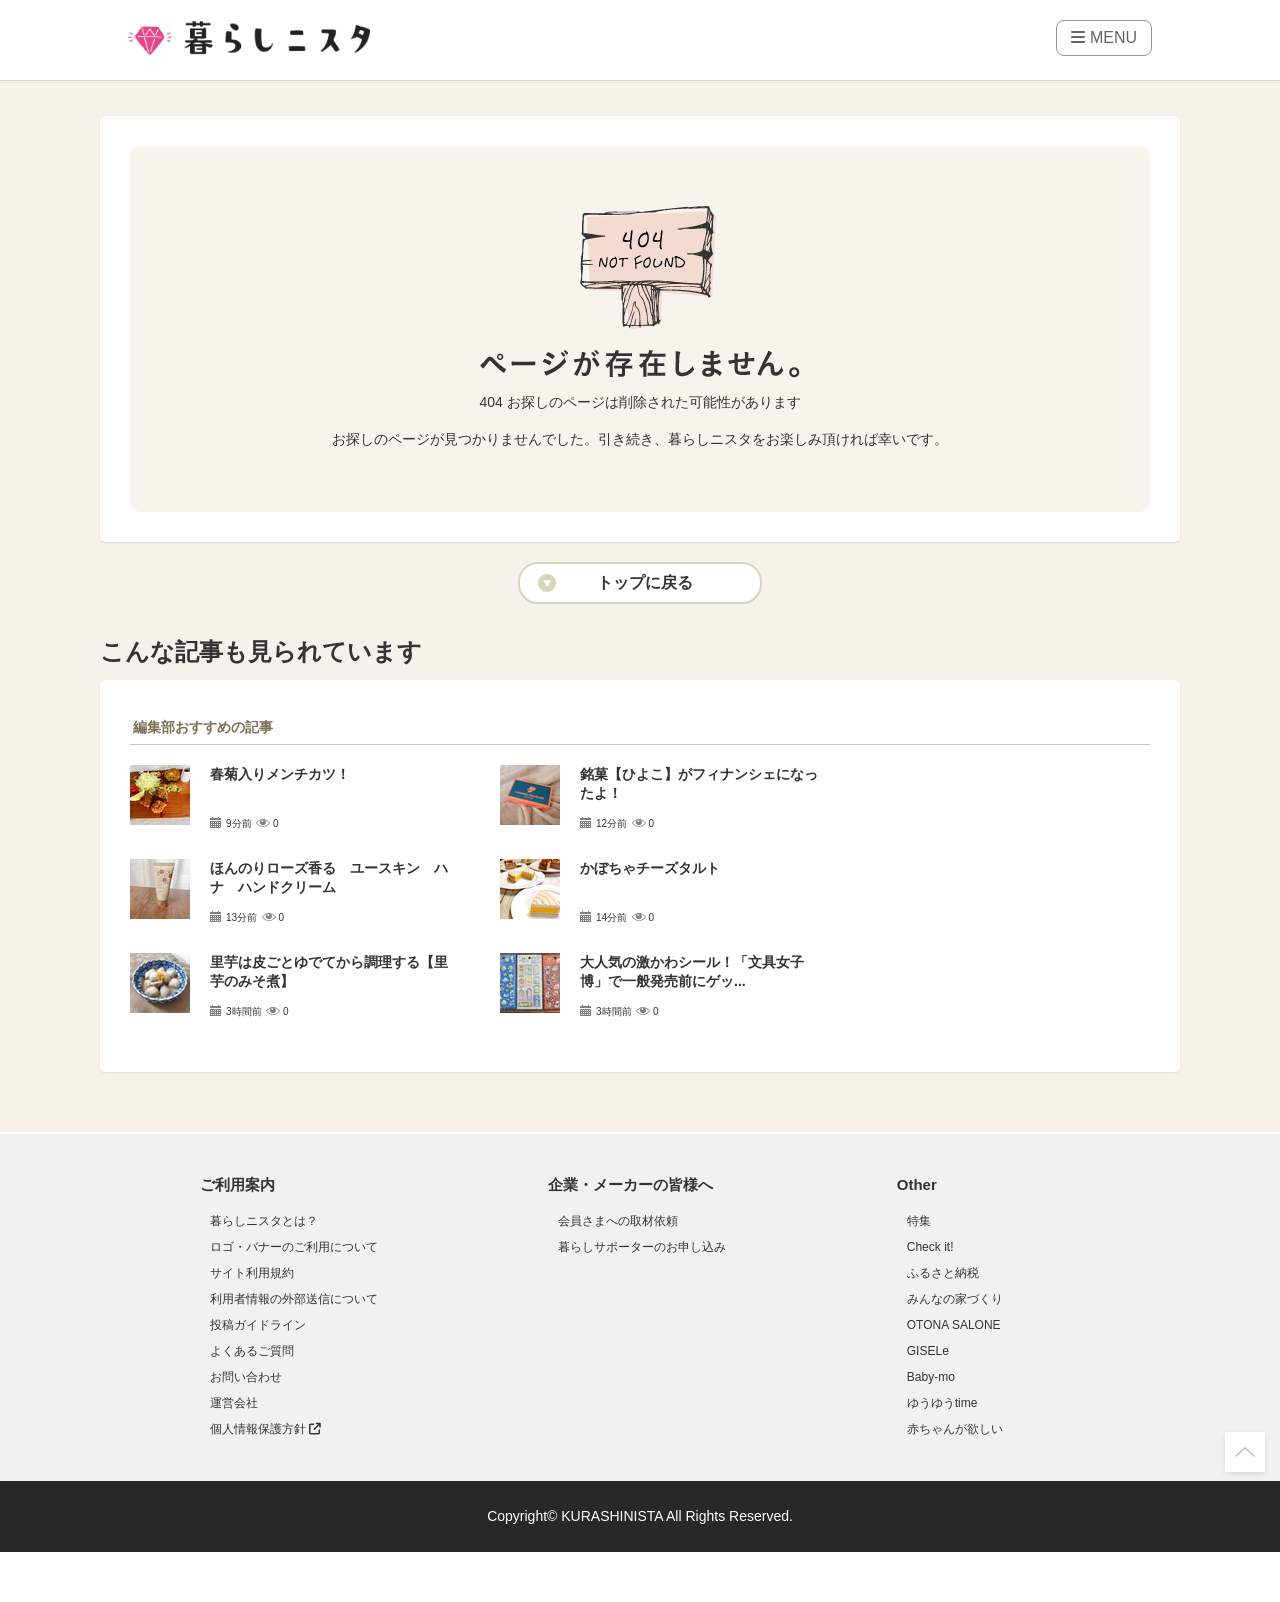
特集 (919, 1221)
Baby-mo (931, 1377)
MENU (1104, 37)
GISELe (928, 1351)
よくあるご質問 (252, 1351)
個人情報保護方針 (265, 1429)
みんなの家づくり (955, 1299)
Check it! (930, 1247)
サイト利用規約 (252, 1273)
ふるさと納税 (943, 1273)
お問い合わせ (246, 1377)
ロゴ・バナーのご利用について (294, 1247)
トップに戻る (645, 582)
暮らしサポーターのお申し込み (642, 1247)
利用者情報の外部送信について (294, 1299)
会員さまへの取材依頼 (618, 1221)
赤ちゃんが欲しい (955, 1429)
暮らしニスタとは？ (264, 1221)
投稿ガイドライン (258, 1325)
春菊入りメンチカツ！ (280, 774)
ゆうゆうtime (942, 1403)
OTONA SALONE (954, 1325)
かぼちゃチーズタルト (650, 868)
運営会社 (234, 1403)
